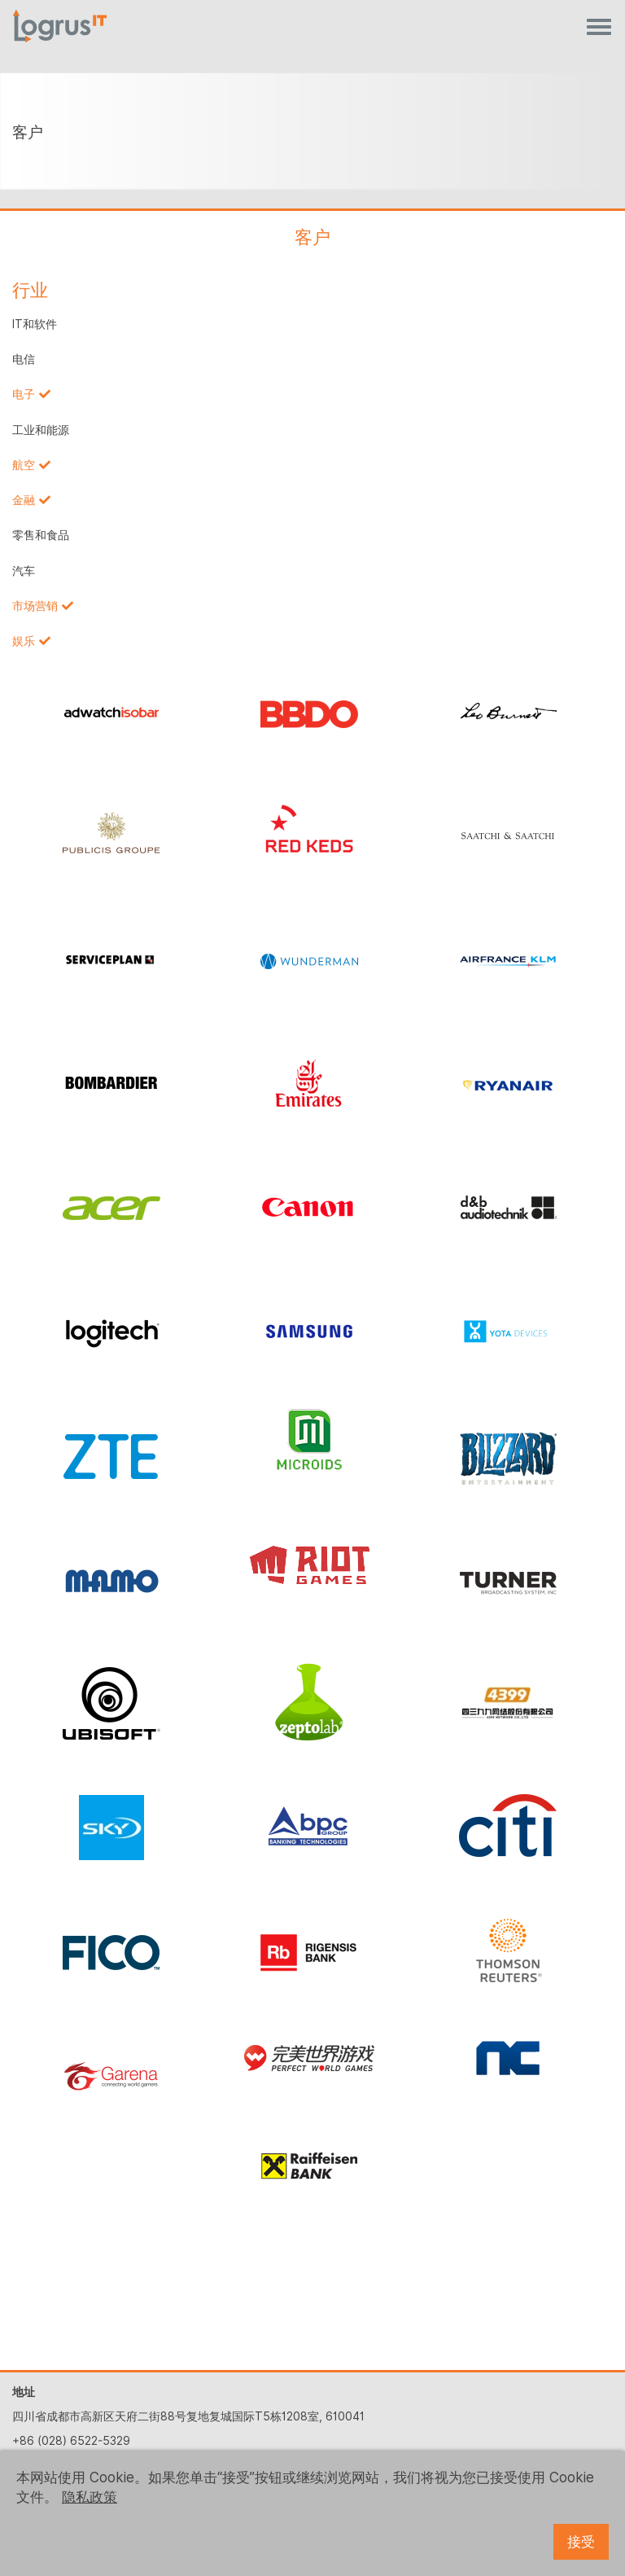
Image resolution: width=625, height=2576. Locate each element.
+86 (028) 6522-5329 (71, 2440)
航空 (23, 465)
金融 (23, 500)
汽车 (23, 570)
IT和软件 (34, 324)
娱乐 (23, 640)
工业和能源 (40, 430)
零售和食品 (40, 535)
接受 (581, 2542)
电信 (23, 359)
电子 (23, 394)
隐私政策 (89, 2497)
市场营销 (35, 605)
